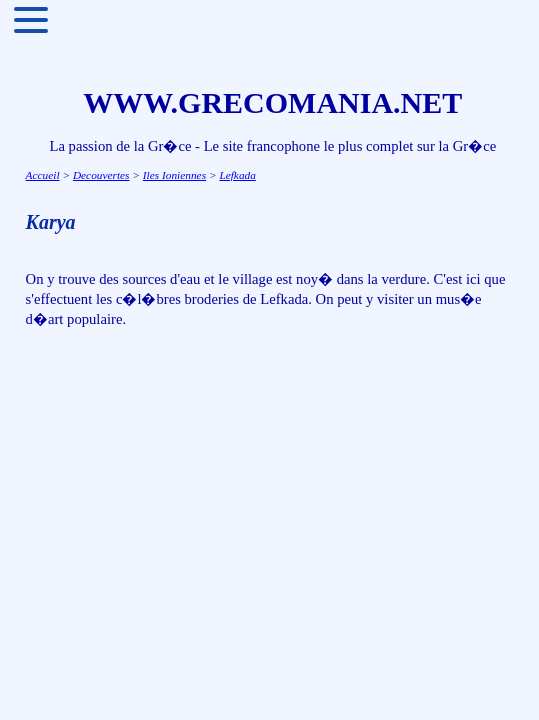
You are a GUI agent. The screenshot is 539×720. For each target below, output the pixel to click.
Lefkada (237, 175)
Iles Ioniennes (174, 175)
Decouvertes (101, 175)
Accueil (43, 175)
